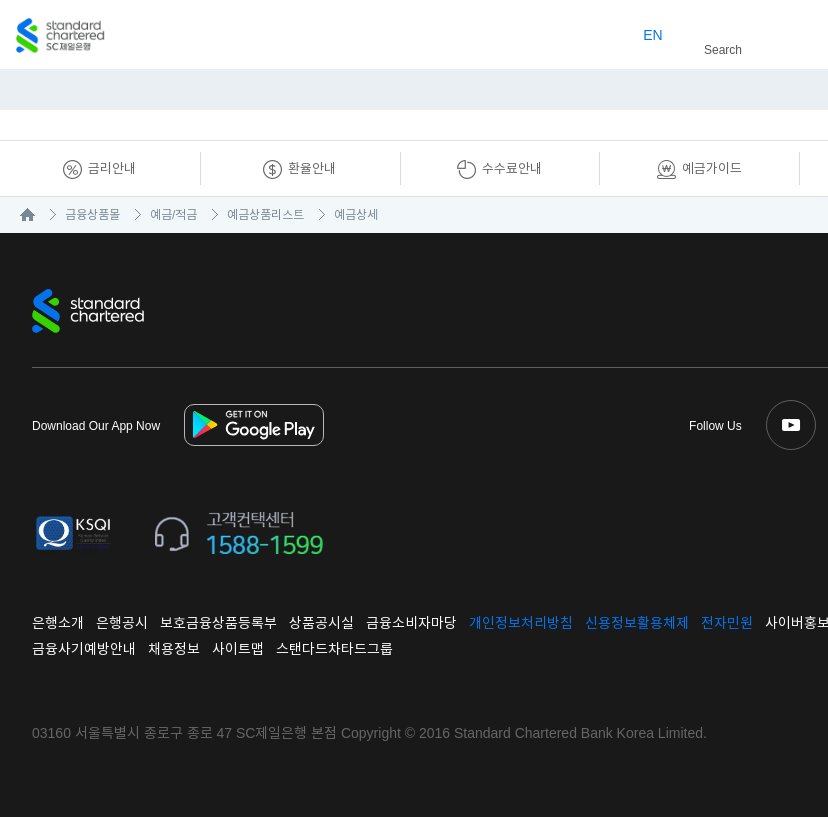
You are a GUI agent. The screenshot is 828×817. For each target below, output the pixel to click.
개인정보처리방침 (521, 623)
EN (652, 35)
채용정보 (174, 649)
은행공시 (122, 623)
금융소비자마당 (411, 623)
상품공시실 (321, 623)
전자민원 (727, 623)
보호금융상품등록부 (218, 623)
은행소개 (58, 623)
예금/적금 (173, 215)
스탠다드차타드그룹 (334, 649)
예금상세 (356, 215)
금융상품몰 (92, 215)
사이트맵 (238, 649)
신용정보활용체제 (637, 623)
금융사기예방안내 (84, 649)
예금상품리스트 (265, 215)
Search (715, 28)
